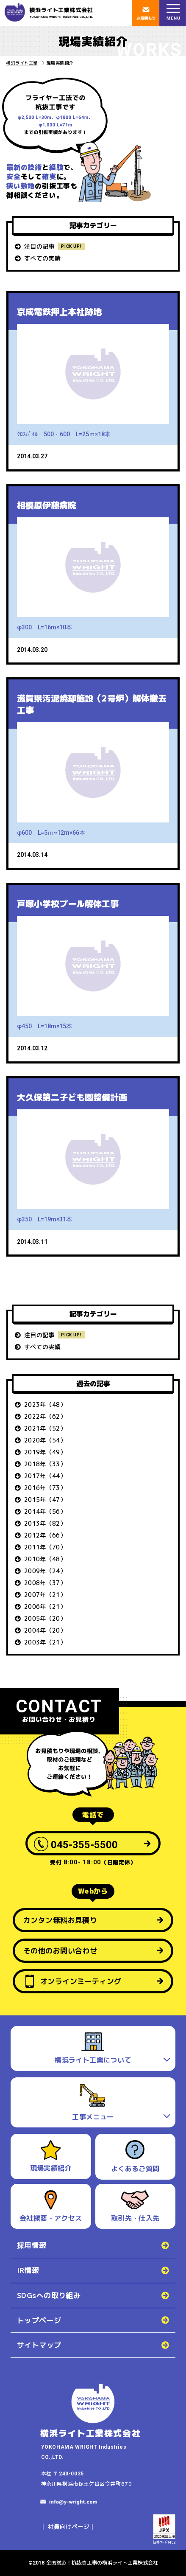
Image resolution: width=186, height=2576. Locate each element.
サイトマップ (39, 2345)
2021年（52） (45, 1428)
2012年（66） (45, 1535)
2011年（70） (45, 1547)
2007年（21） (45, 1595)
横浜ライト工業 (22, 63)
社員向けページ (68, 2527)
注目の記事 (39, 246)
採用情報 (32, 2245)
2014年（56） (45, 1511)
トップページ (39, 2320)
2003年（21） (45, 1642)
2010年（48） (45, 1559)
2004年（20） (45, 1630)
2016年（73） (45, 1488)
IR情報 (28, 2270)
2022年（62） (45, 1416)
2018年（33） (45, 1464)
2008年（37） (45, 1583)
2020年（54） (45, 1440)
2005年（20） (45, 1618)
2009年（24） (45, 1571)
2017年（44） (45, 1476)
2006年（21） (45, 1606)
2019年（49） (45, 1452)
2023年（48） (45, 1404)
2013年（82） (45, 1523)
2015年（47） (45, 1500)
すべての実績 (42, 258)
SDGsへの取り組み (49, 2295)
